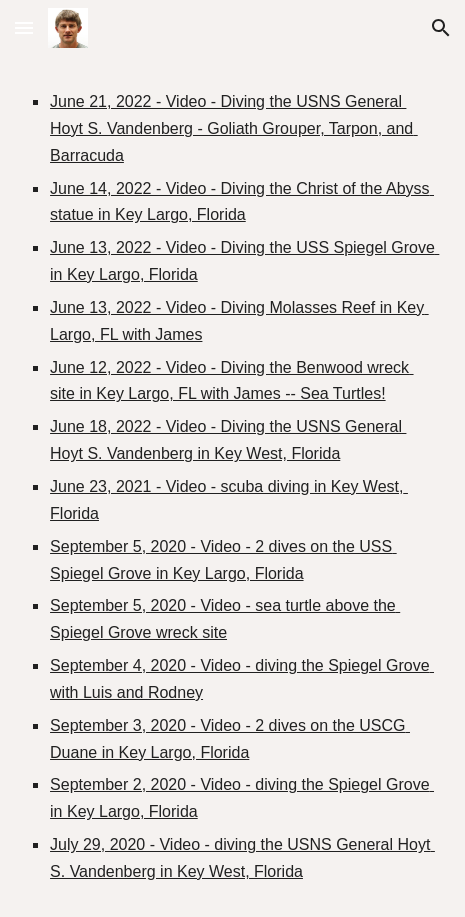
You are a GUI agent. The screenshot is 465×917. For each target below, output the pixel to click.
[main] (232, 486)
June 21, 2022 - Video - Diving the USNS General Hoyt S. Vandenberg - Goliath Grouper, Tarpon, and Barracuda (234, 128)
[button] (24, 27)
